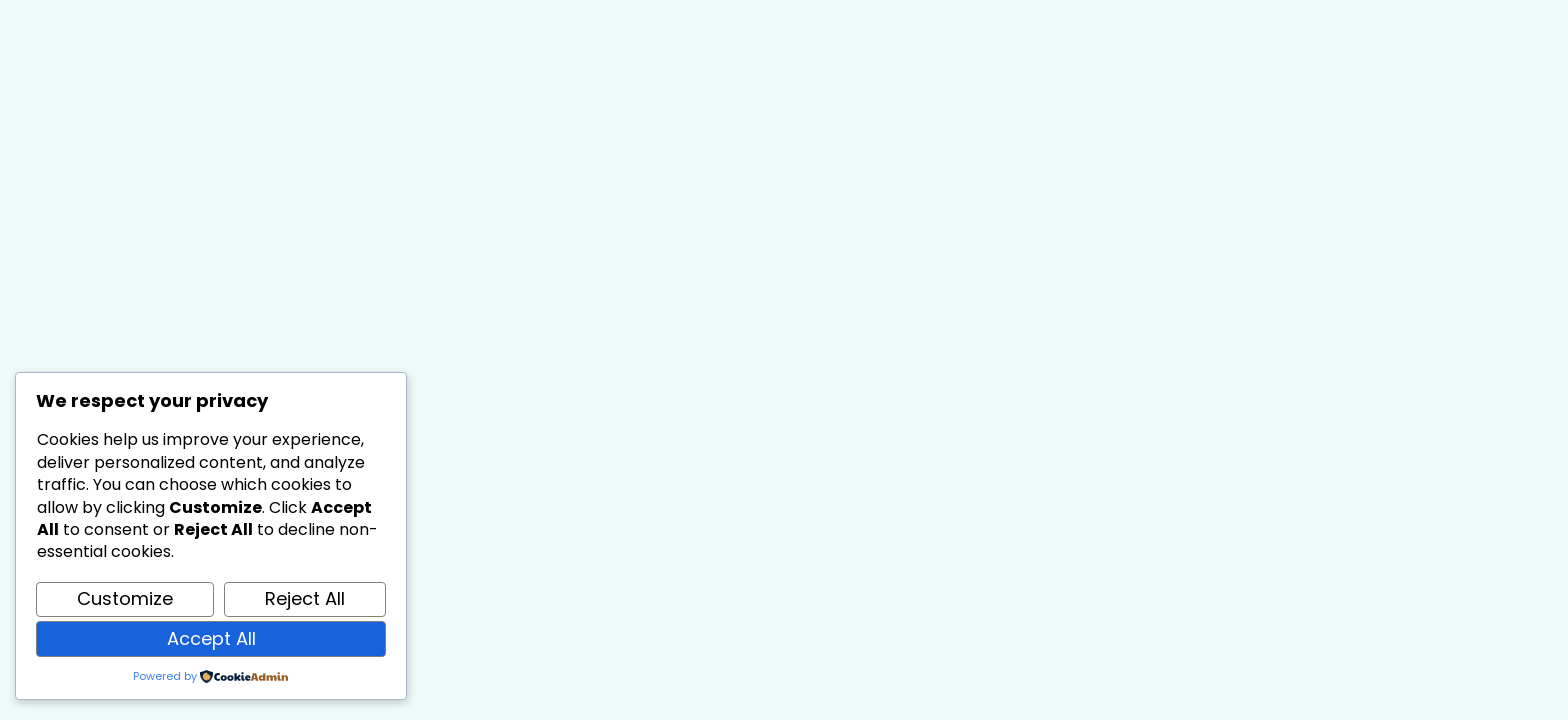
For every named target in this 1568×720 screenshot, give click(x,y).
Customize (125, 598)
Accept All (211, 638)
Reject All (305, 598)
